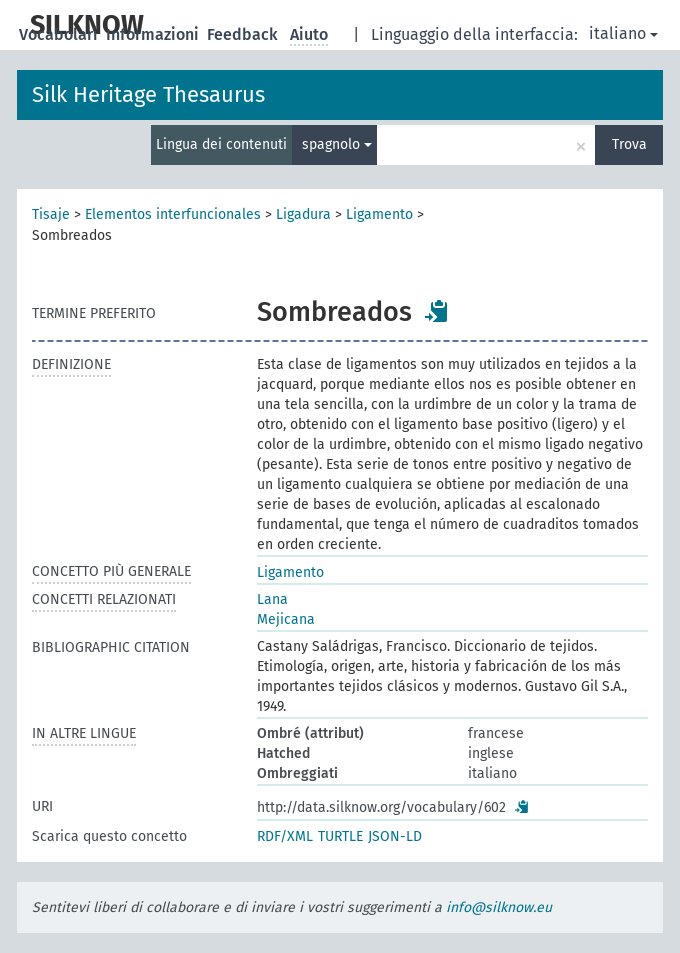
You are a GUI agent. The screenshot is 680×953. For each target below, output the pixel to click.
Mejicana (286, 619)
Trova (629, 144)
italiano (623, 33)
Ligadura (303, 214)
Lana (272, 599)
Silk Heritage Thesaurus (148, 94)
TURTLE (340, 836)
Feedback (244, 34)
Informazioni (154, 34)
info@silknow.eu (499, 907)
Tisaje (51, 214)
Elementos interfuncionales (173, 214)
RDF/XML (285, 836)
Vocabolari (60, 34)
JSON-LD (395, 836)
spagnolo (337, 144)
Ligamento (379, 214)
